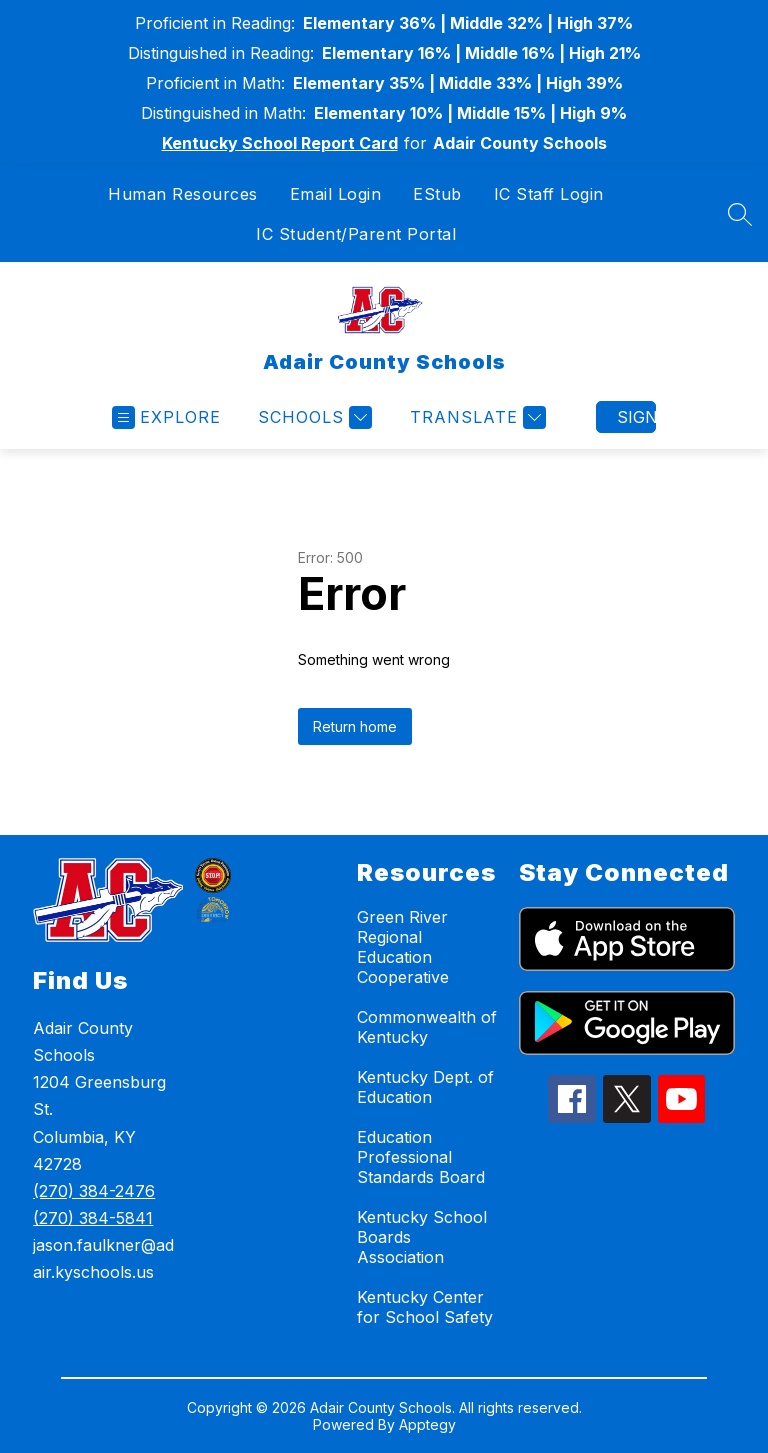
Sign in (636, 417)
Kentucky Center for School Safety (425, 1307)
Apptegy (427, 1424)
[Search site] (740, 214)
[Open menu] (166, 417)
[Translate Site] (475, 417)
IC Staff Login (549, 194)
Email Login (336, 194)
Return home (355, 726)
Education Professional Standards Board (421, 1157)
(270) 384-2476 (94, 1191)
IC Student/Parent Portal (356, 234)
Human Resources (183, 194)
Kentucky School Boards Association (422, 1237)
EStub (437, 194)
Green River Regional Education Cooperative (403, 947)
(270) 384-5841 (93, 1218)
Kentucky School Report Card (280, 143)
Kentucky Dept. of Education (425, 1087)
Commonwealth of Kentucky (427, 1027)
